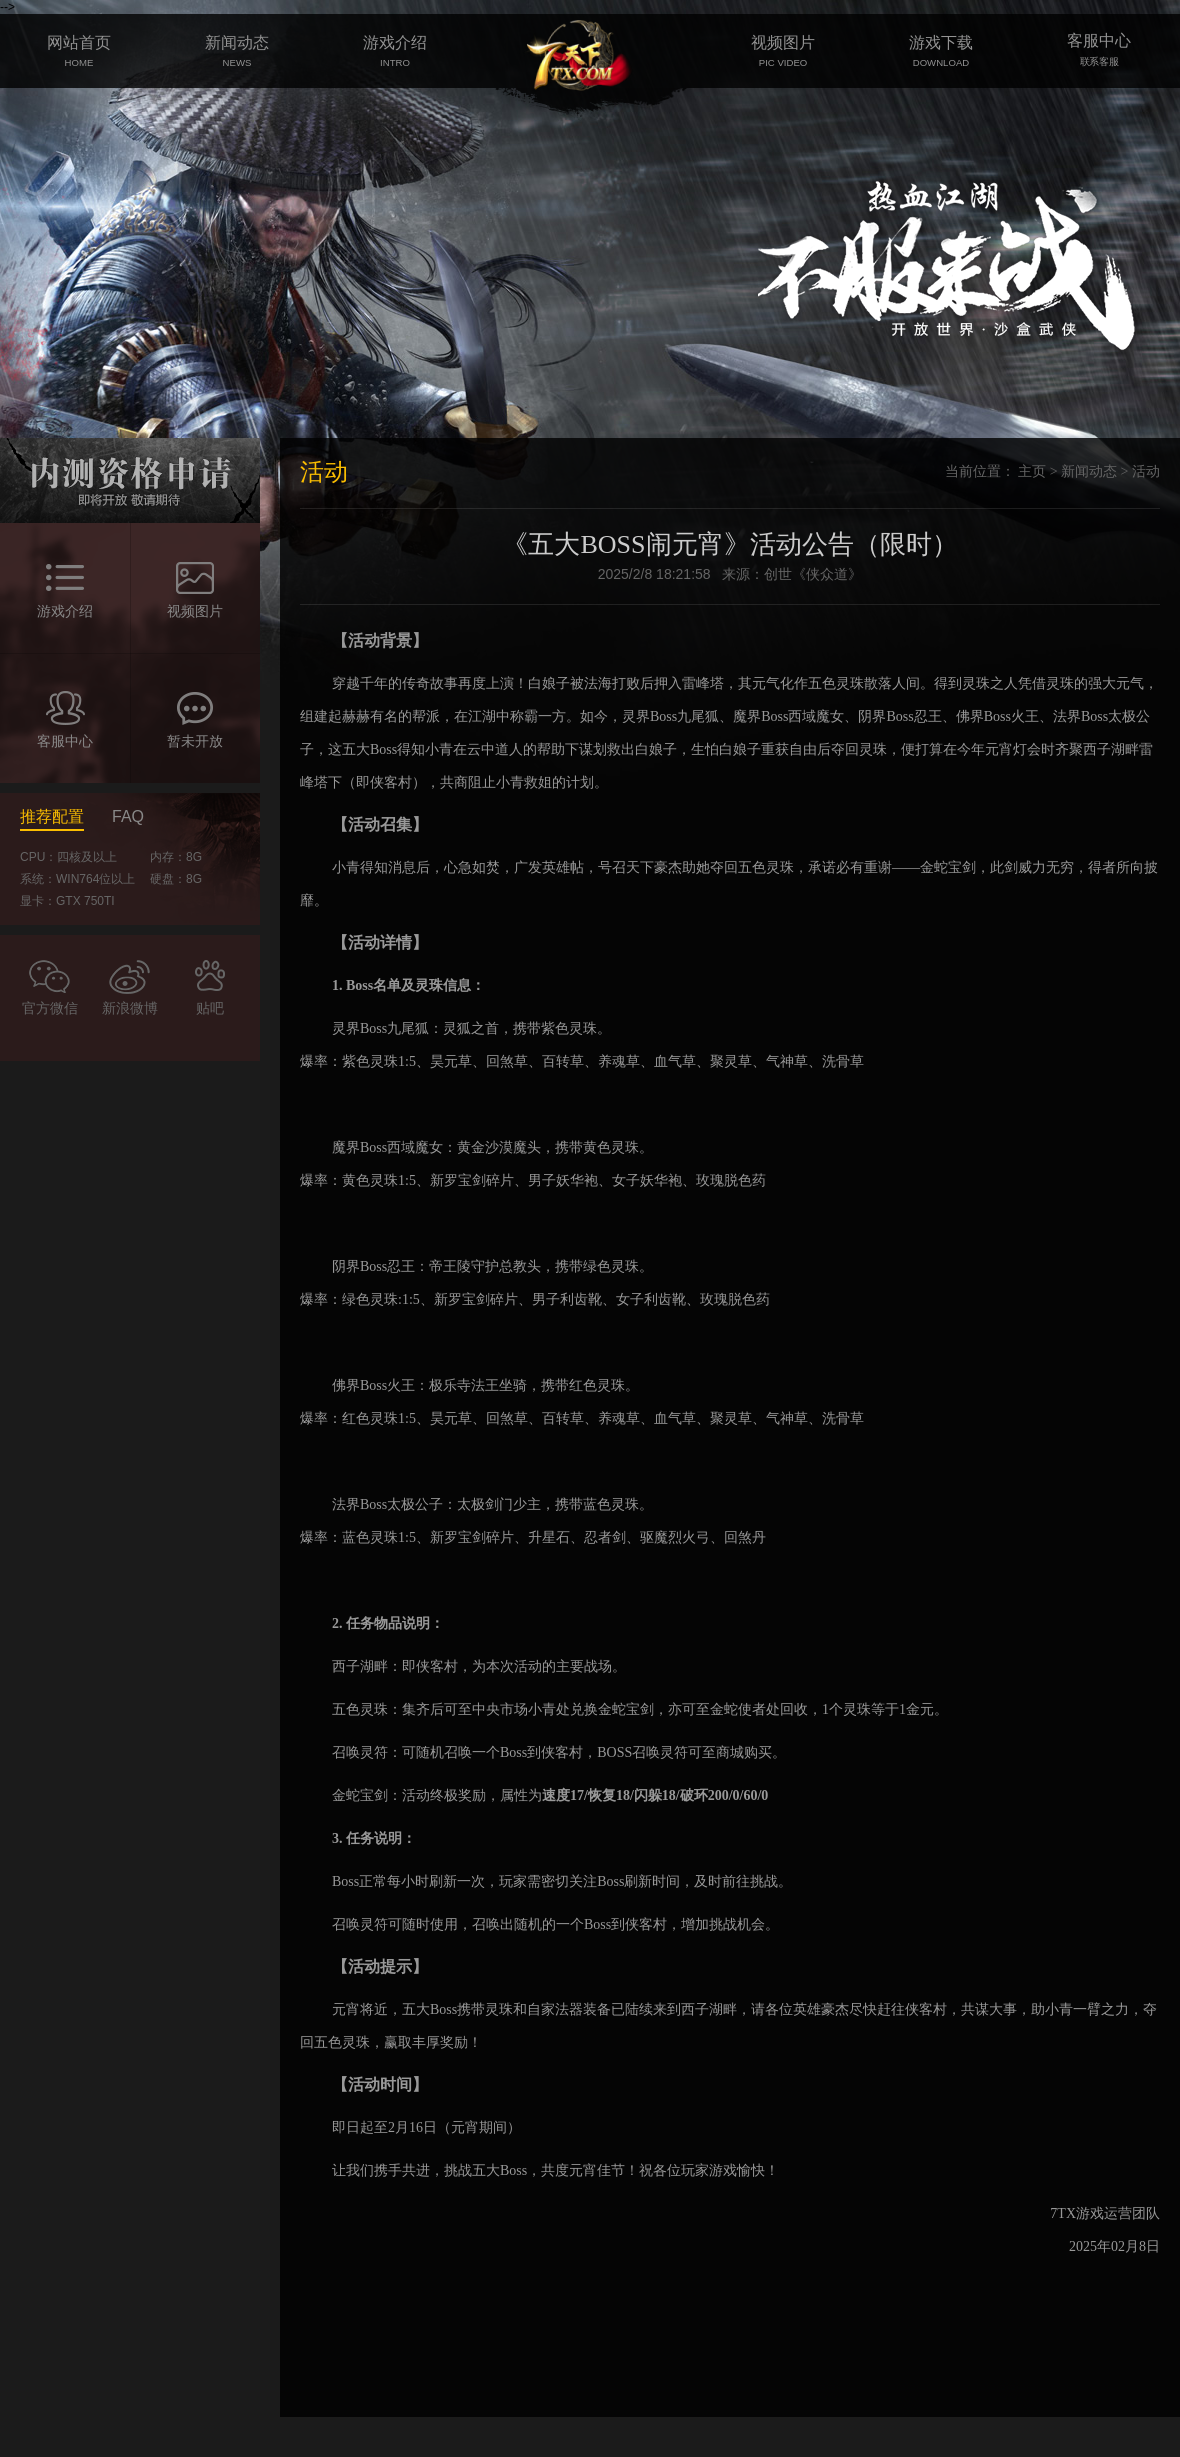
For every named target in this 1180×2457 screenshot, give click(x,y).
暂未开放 (195, 741)
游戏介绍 (395, 51)
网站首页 (79, 51)
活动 (1146, 471)
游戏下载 (941, 51)
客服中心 (1099, 50)
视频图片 (783, 51)
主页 (1032, 471)
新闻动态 (237, 51)
